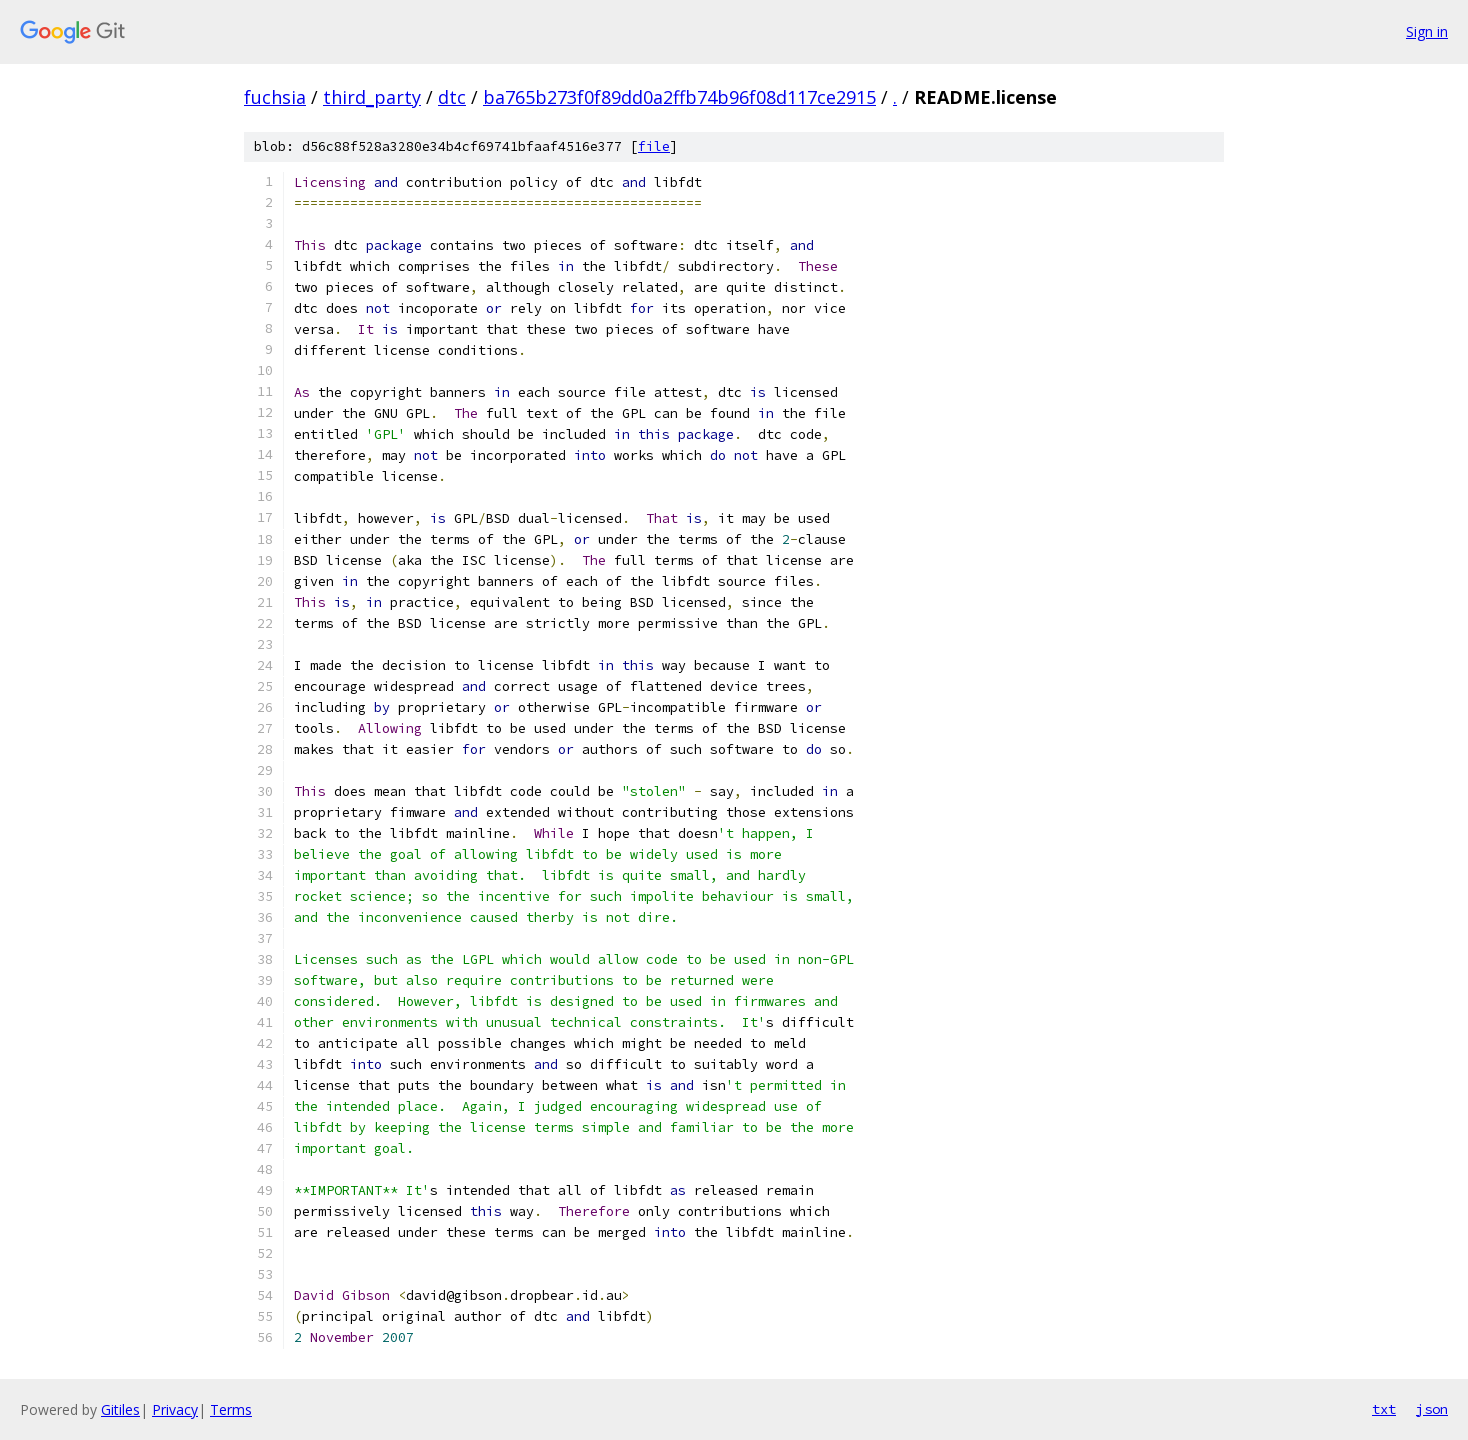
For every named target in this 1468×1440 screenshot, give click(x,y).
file (654, 146)
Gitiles (120, 1409)
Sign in (1427, 31)
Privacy (175, 1409)
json (1432, 1409)
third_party (372, 97)
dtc (452, 97)
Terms (231, 1409)
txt (1384, 1409)
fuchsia (275, 97)
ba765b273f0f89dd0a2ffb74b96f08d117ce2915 (679, 97)
